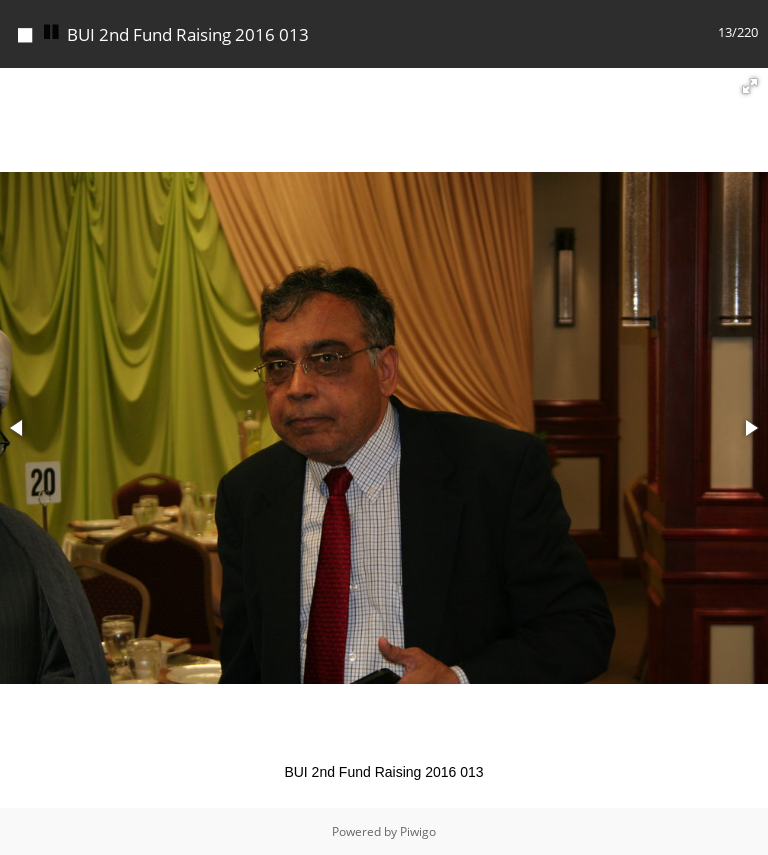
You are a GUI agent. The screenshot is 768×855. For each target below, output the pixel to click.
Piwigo (418, 831)
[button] (750, 86)
